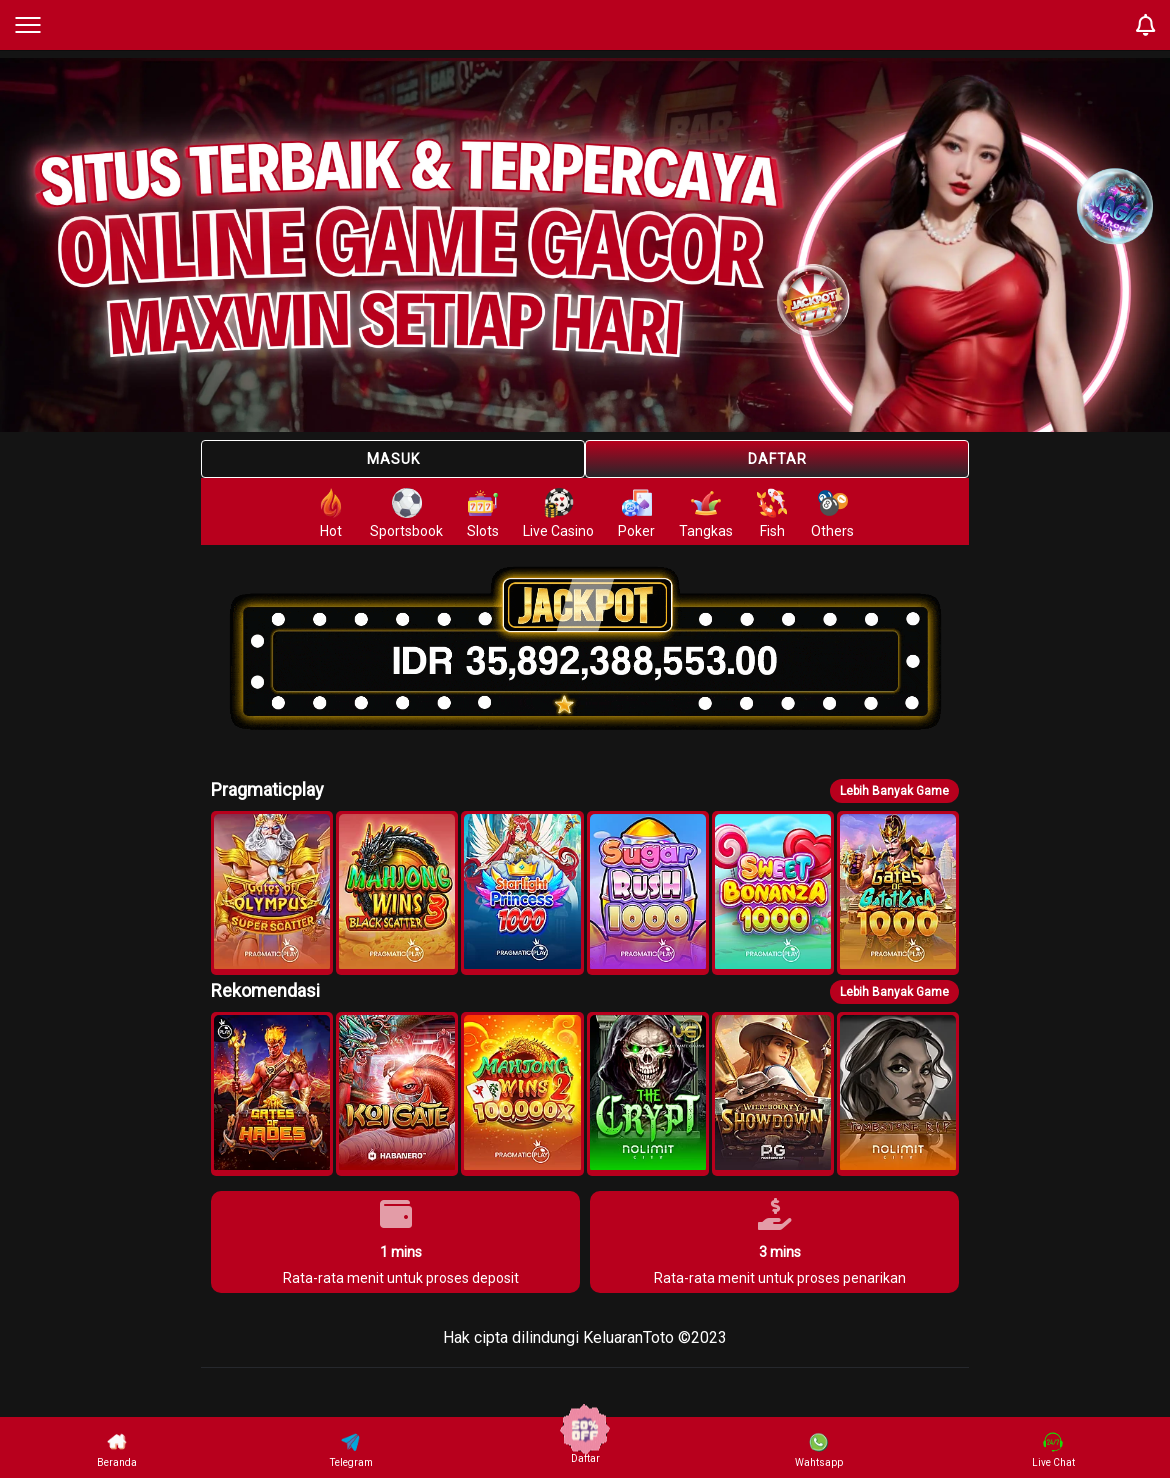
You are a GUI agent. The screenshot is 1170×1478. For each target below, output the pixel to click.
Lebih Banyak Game (894, 791)
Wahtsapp (819, 1450)
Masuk (393, 459)
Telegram (351, 1450)
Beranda (117, 1450)
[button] (272, 893)
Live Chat (1053, 1450)
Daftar (777, 459)
